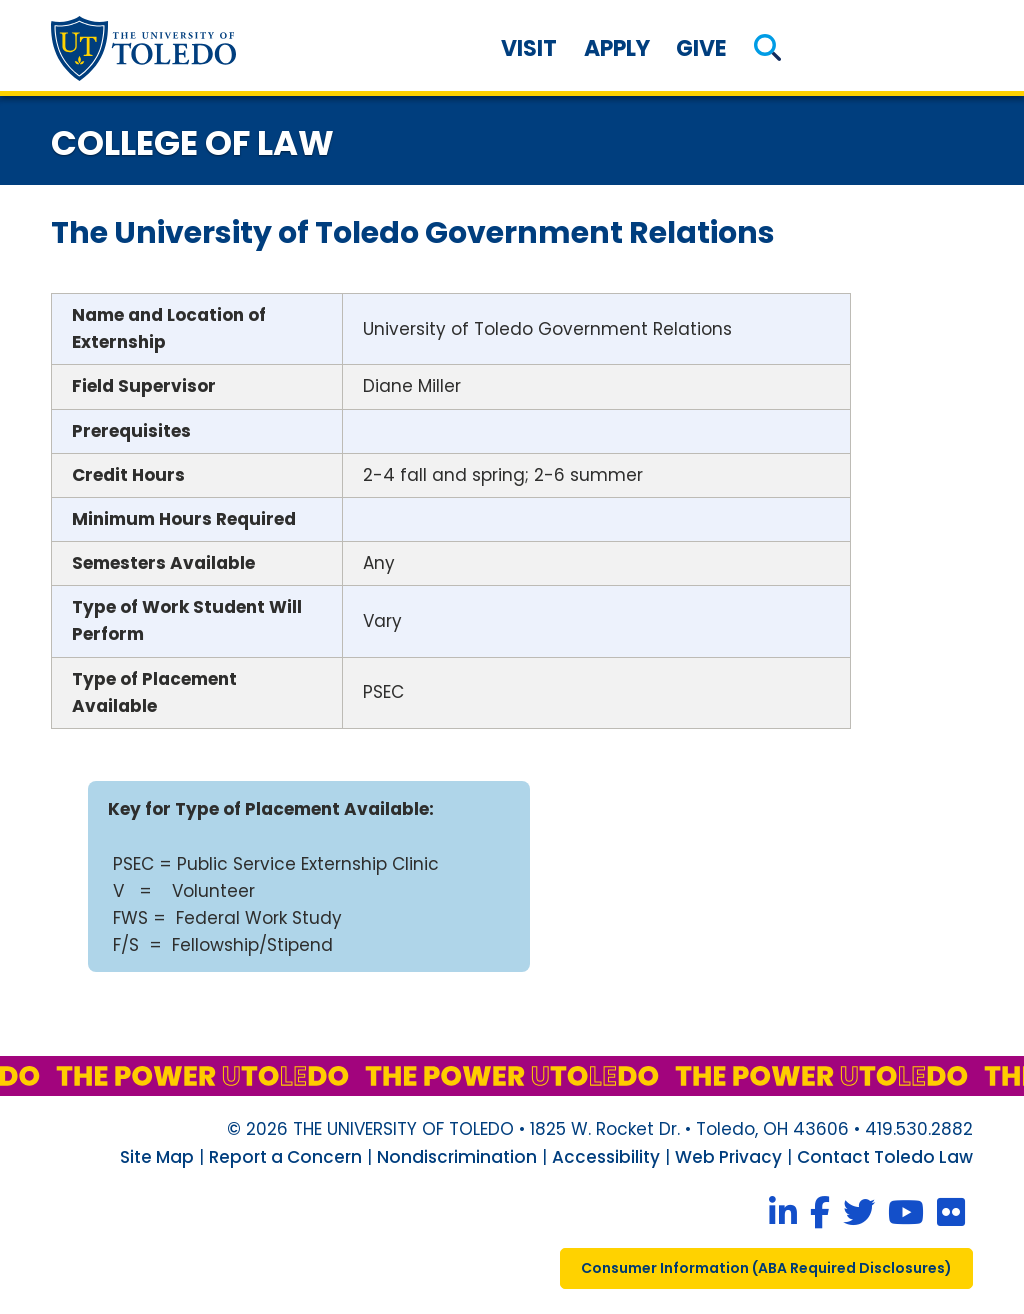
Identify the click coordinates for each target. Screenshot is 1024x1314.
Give (701, 48)
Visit (529, 48)
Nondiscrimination (457, 1157)
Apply (617, 48)
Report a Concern (285, 1157)
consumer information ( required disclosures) (766, 1268)
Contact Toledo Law (885, 1157)
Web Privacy (728, 1157)
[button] (768, 48)
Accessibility (606, 1157)
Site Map (157, 1157)
